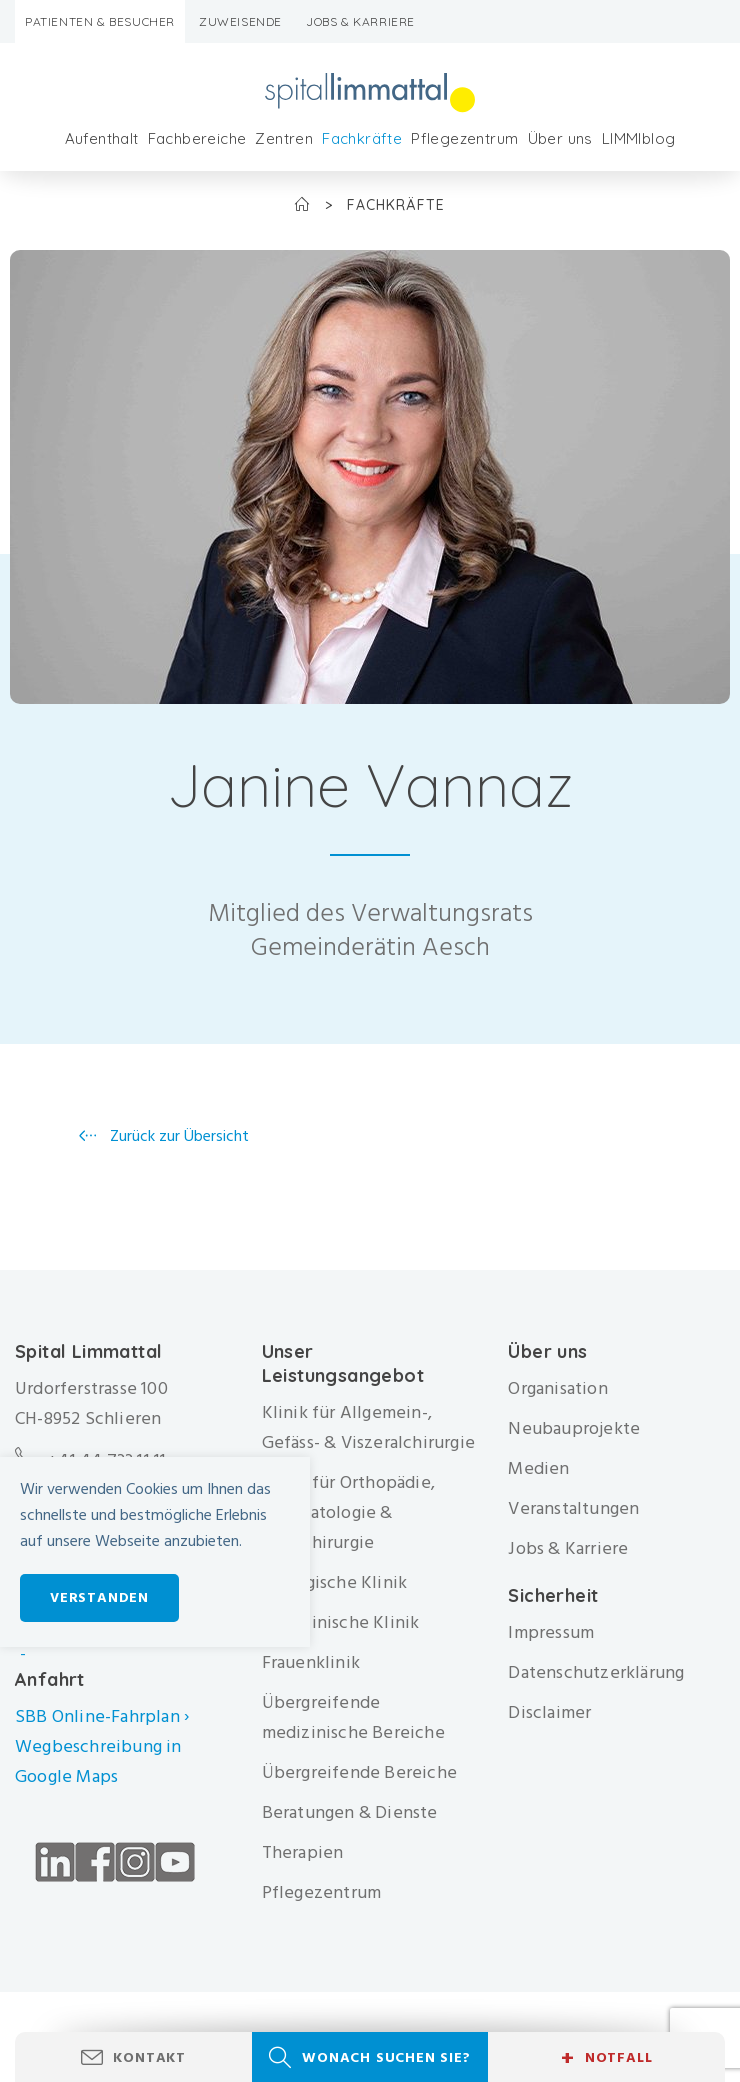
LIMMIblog (639, 138)
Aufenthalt (102, 138)
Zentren (284, 138)
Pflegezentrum (464, 138)
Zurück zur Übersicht (177, 1136)
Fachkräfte (362, 138)
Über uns (560, 138)
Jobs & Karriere (360, 21)
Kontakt (149, 2057)
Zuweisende (240, 21)
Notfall (606, 2058)
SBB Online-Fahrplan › (102, 1716)
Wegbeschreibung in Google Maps (98, 1761)
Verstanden (99, 1597)
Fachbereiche (197, 138)
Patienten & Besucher (100, 21)
